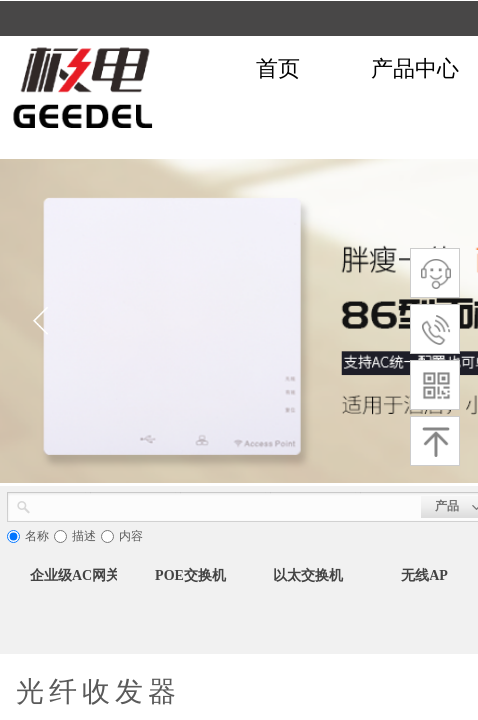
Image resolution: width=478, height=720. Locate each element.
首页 (278, 68)
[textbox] (226, 505)
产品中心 (415, 68)
